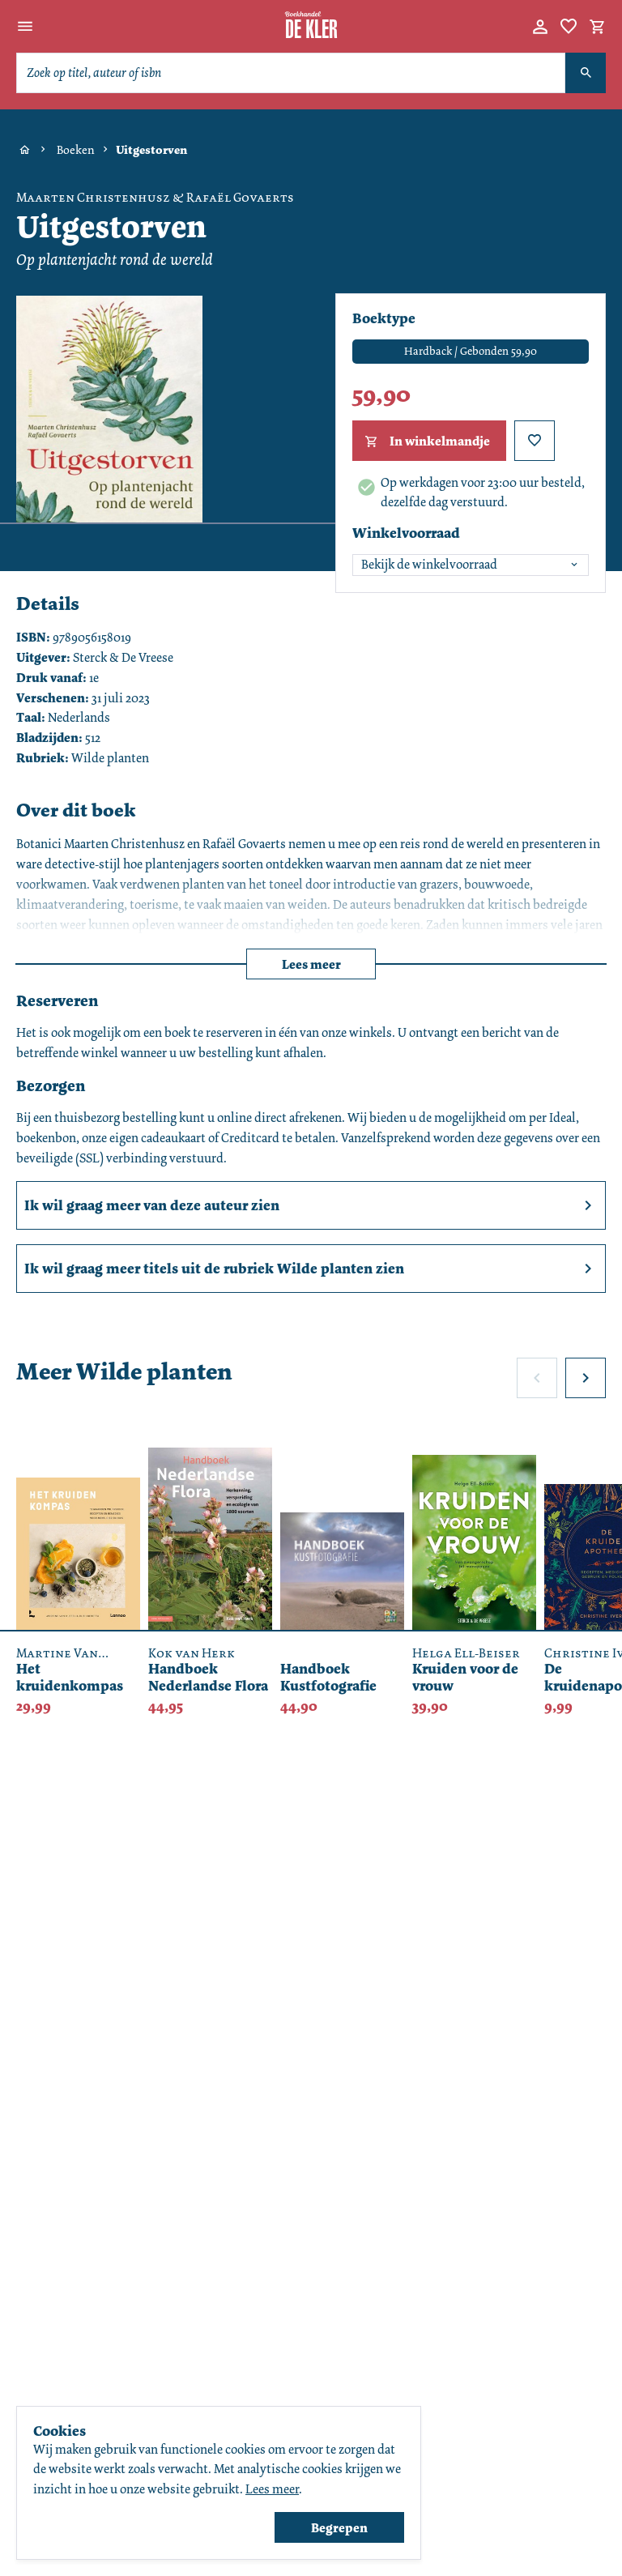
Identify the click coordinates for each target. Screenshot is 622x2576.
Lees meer (311, 964)
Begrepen (339, 2527)
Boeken (76, 150)
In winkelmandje (425, 441)
